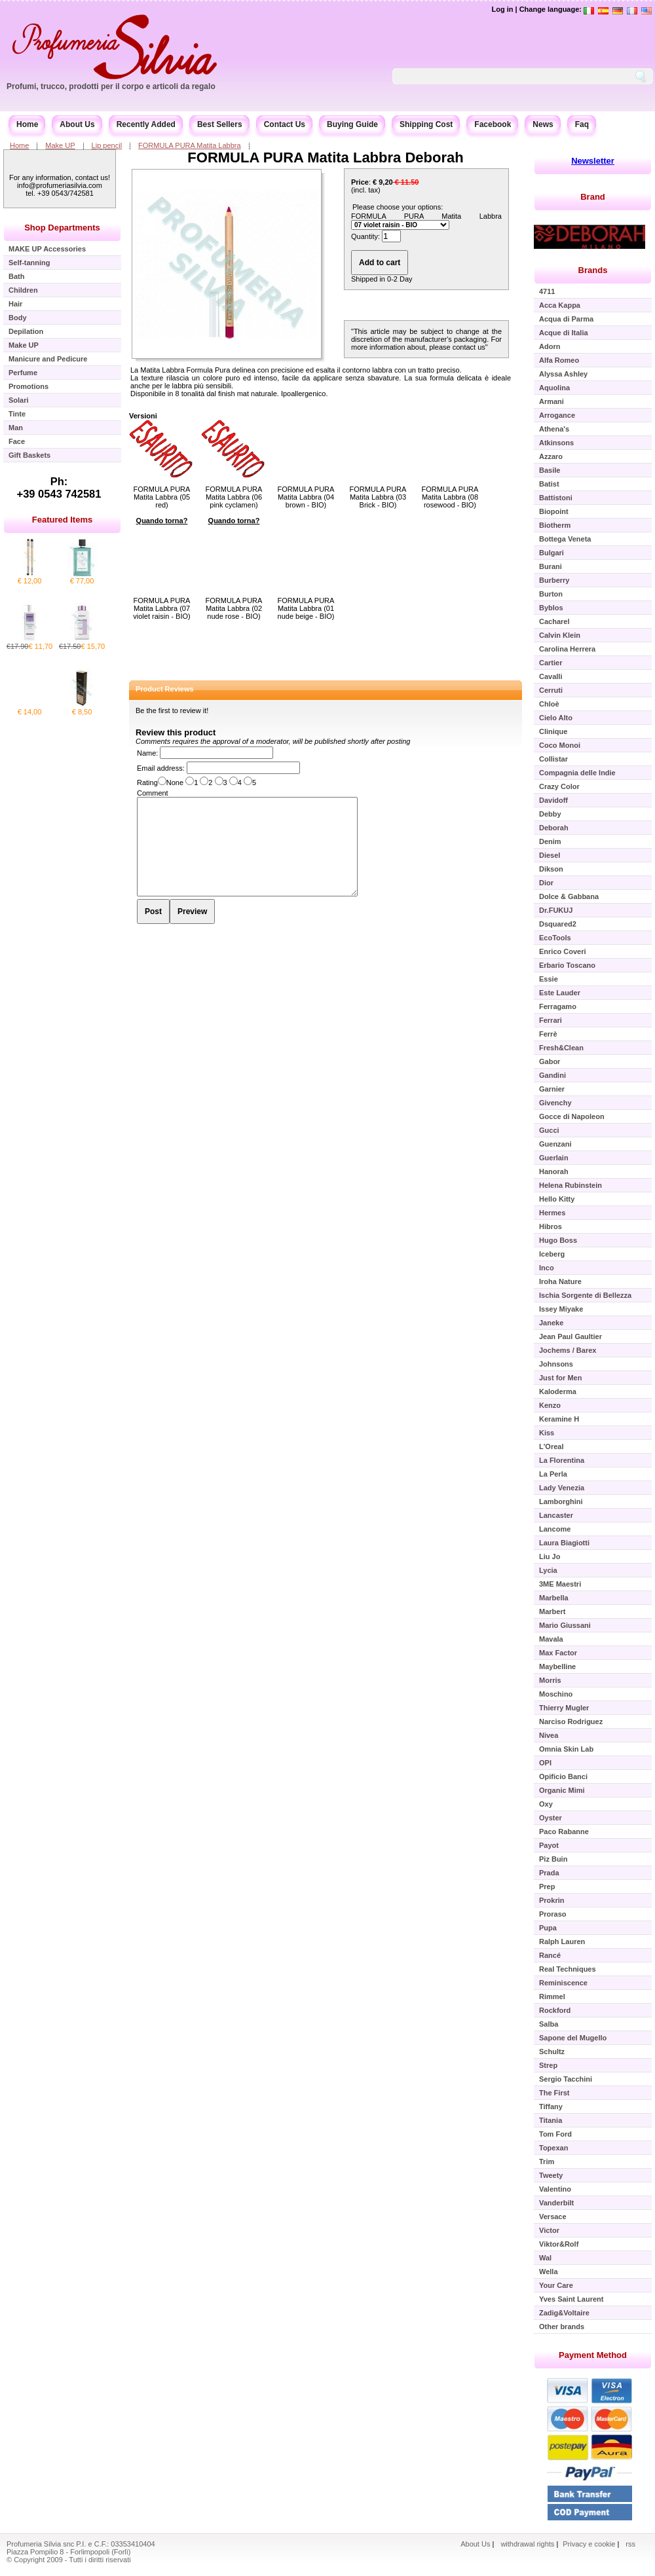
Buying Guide (352, 124)
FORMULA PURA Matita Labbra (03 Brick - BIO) (378, 497)
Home (27, 124)
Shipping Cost (426, 124)
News (543, 124)
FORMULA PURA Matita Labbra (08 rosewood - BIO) (450, 497)
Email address (160, 768)
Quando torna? (162, 520)
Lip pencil (107, 145)
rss (630, 2544)
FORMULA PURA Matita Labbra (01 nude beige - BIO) (306, 608)
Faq (582, 124)
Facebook (492, 124)
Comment (152, 793)
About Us (77, 124)
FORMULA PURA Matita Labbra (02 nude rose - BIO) (234, 608)
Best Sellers (219, 124)
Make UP (60, 145)
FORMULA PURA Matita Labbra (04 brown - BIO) (306, 497)
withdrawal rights (527, 2544)
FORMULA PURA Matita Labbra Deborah (325, 157)
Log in (502, 9)
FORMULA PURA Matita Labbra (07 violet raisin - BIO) (161, 608)
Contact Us (284, 124)
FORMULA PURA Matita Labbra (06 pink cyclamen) (234, 497)
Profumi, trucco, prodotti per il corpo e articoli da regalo (111, 86)
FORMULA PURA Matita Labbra (189, 145)
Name (146, 753)
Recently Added (146, 124)
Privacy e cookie (590, 2544)
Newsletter (592, 161)
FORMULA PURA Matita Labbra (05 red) (162, 497)
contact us (469, 347)
